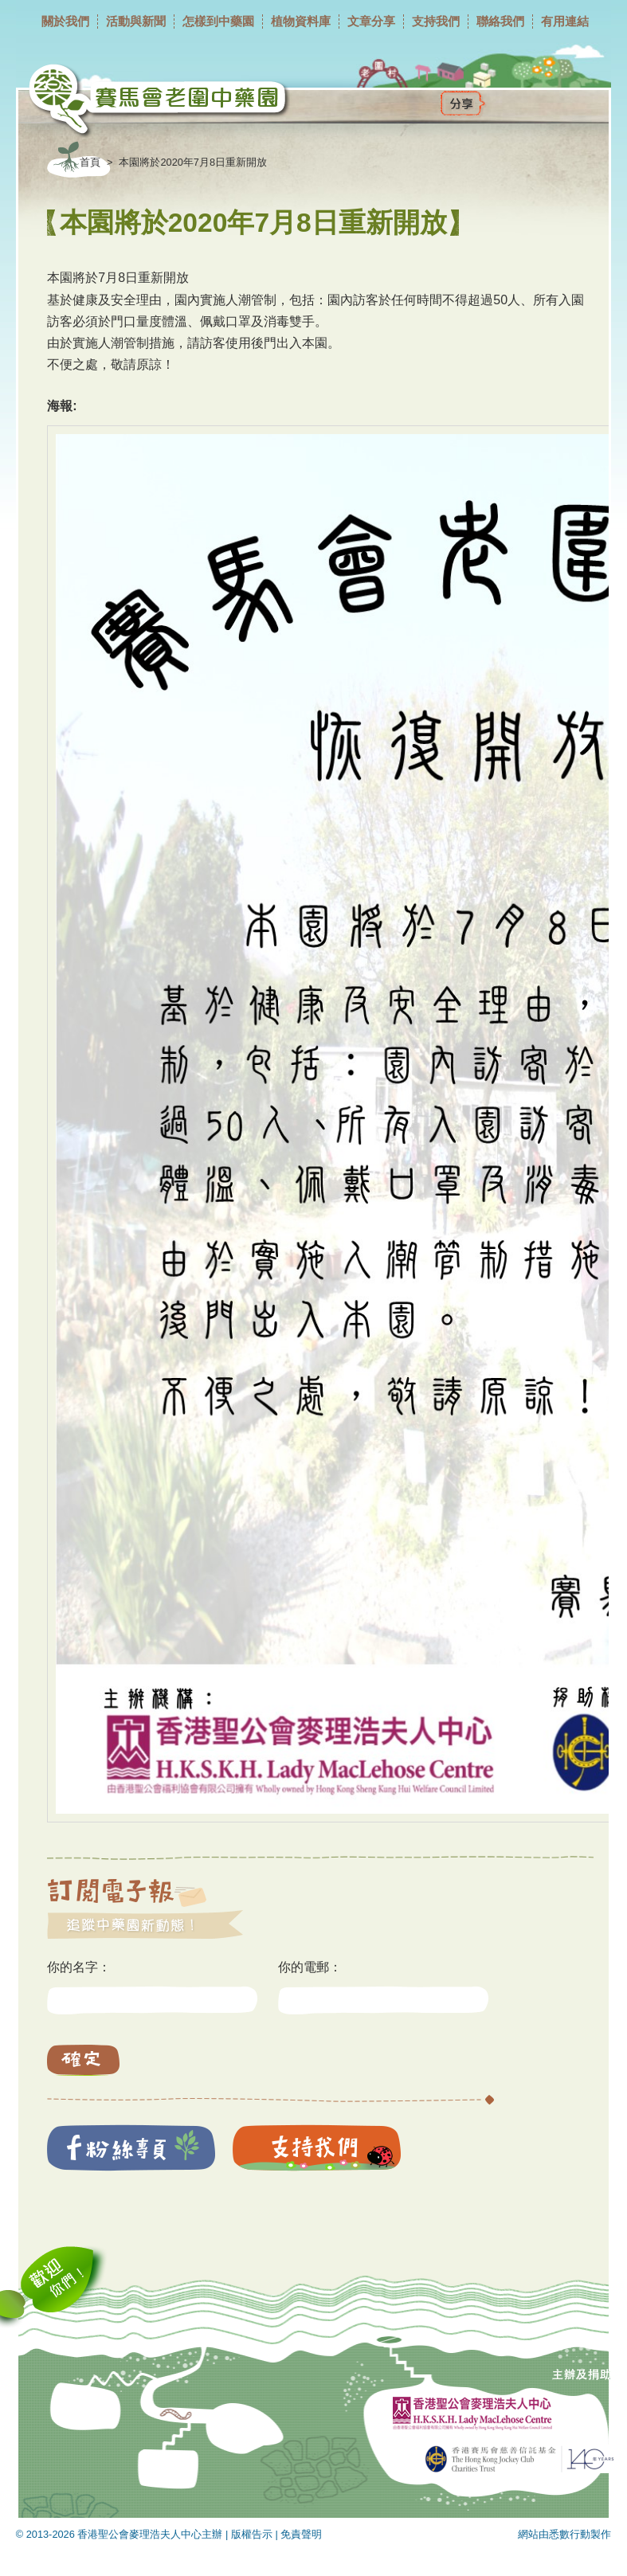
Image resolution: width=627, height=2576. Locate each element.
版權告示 (251, 2534)
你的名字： (79, 1967)
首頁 (90, 162)
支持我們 (436, 21)
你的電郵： (310, 1967)
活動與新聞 (136, 21)
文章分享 (371, 21)
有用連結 (565, 21)
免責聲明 (301, 2534)
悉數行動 (569, 2534)
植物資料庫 (301, 21)
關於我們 (65, 21)
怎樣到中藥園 (218, 21)
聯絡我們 (500, 21)
